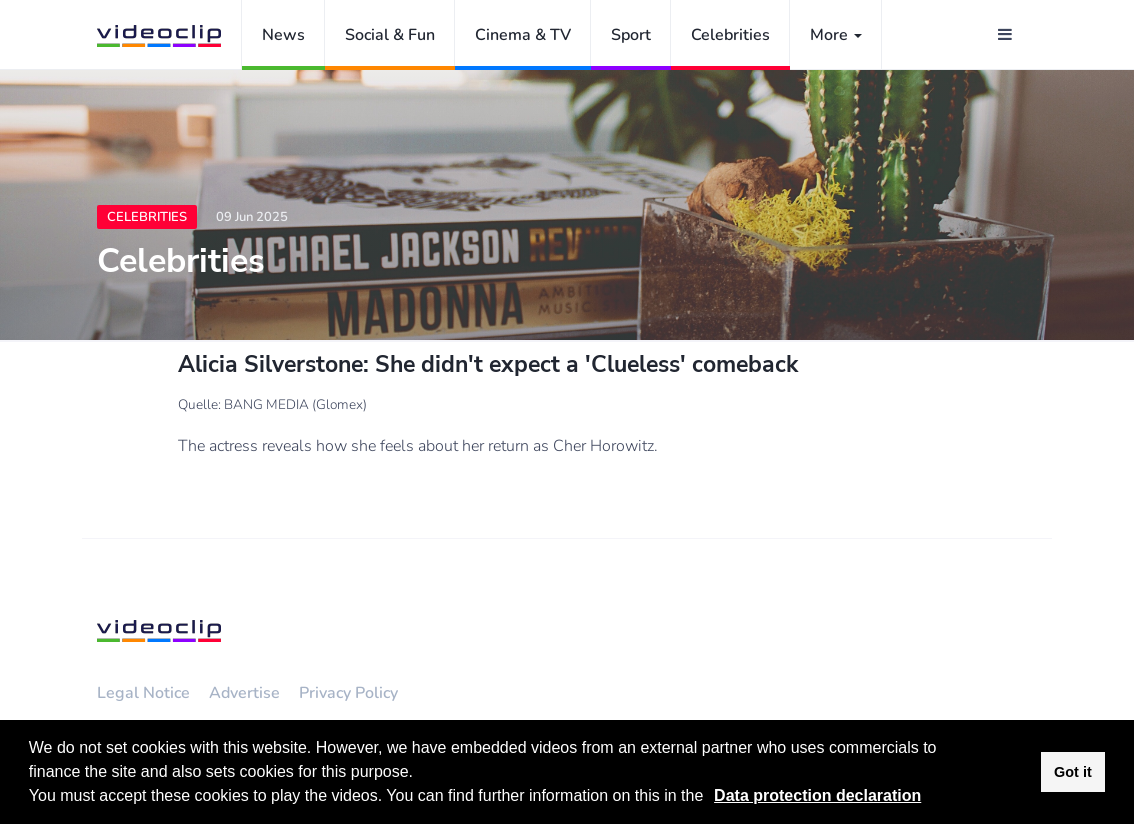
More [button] (836, 35)
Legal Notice (143, 693)
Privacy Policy (348, 693)
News (283, 35)
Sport (631, 35)
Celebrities (730, 35)
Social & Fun (390, 35)
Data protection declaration (817, 795)
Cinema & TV (523, 35)
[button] (711, 798)
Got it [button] (1073, 772)
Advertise (244, 693)
